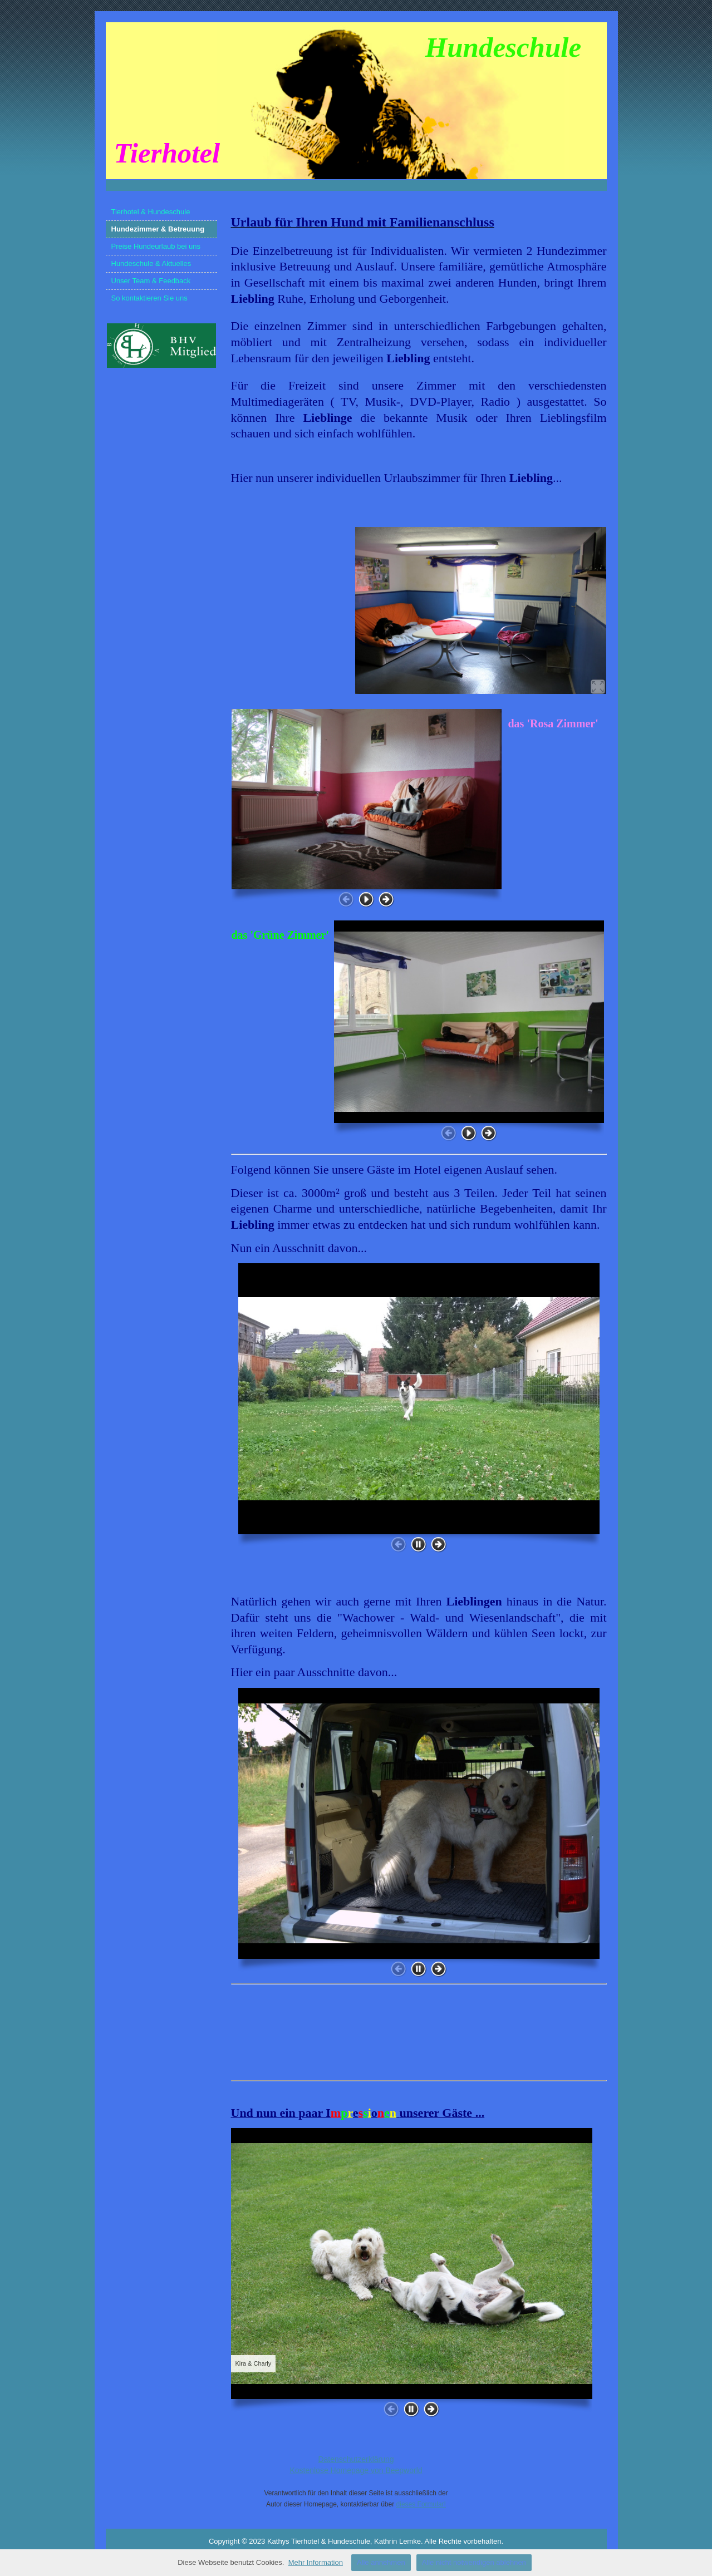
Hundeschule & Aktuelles (151, 263)
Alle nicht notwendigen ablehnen (474, 2562)
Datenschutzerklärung (356, 2459)
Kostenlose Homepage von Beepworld (355, 2470)
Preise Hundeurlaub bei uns (155, 246)
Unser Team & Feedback (151, 281)
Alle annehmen (381, 2562)
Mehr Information (315, 2562)
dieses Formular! (421, 2504)
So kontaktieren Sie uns (149, 298)
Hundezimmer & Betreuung (158, 229)
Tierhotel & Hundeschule (150, 212)
